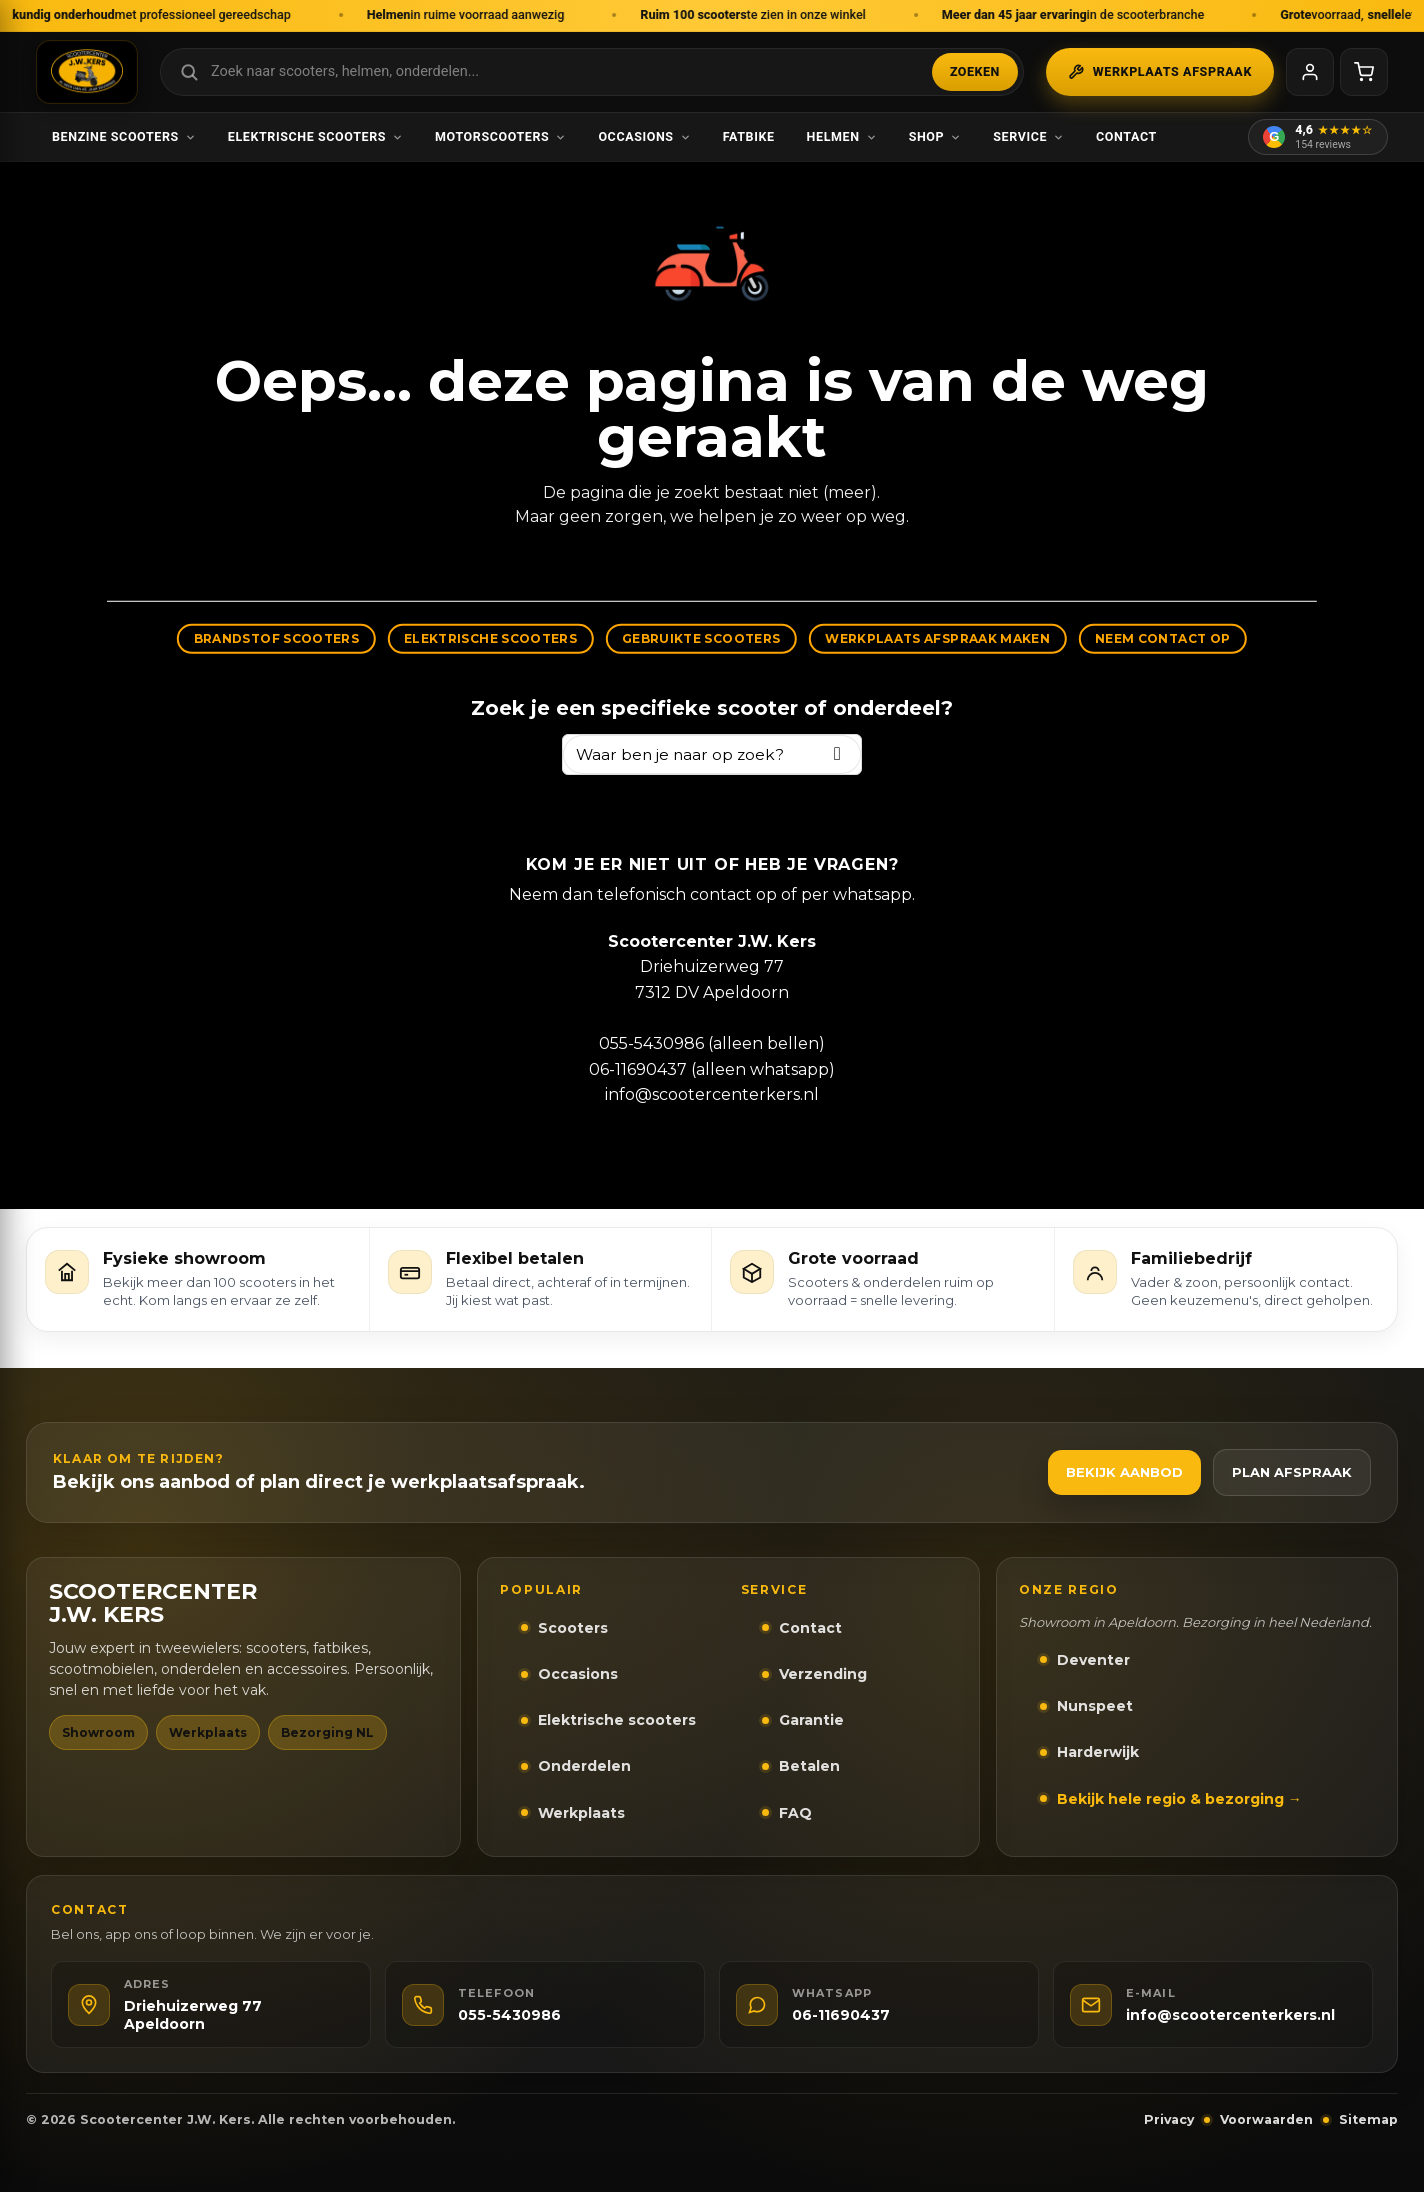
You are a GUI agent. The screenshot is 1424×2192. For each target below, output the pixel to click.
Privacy (1169, 2119)
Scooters (573, 1628)
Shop (935, 136)
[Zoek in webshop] (592, 72)
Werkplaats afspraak (1160, 72)
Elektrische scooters (315, 136)
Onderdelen (584, 1766)
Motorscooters (500, 136)
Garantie (811, 1720)
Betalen (809, 1766)
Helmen (842, 136)
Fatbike (749, 136)
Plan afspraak (1292, 1472)
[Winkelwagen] (1364, 72)
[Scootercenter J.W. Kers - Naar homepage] (87, 72)
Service (1028, 136)
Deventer (1093, 1660)
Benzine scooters (124, 136)
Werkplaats (581, 1813)
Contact (1126, 136)
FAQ (795, 1813)
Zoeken (975, 71)
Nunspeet (1095, 1706)
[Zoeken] (837, 754)
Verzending (823, 1674)
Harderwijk (1098, 1752)
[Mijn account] (1310, 72)
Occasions (644, 136)
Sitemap (1368, 2119)
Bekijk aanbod (1124, 1472)
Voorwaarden (1266, 2119)
